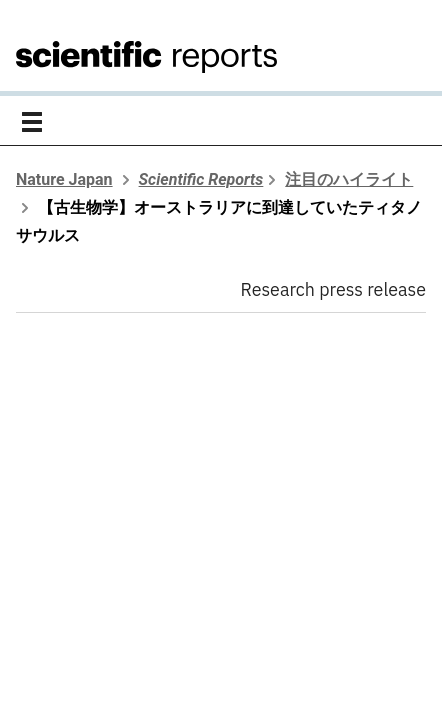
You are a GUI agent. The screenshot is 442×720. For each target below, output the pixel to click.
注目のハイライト (349, 179)
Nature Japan (64, 179)
